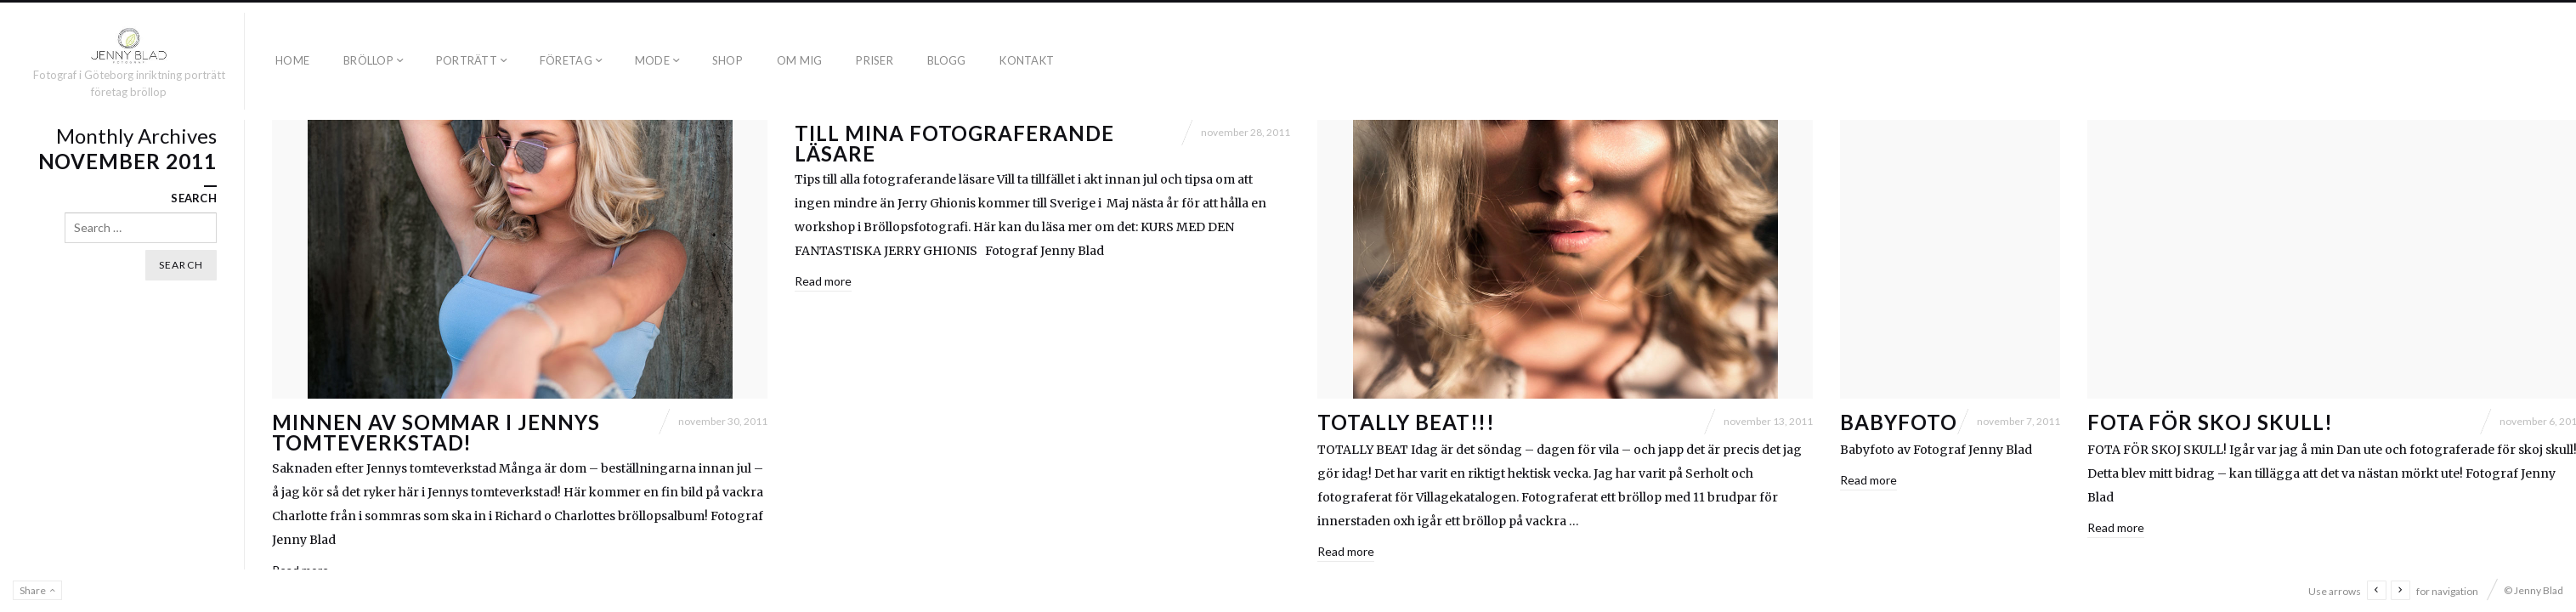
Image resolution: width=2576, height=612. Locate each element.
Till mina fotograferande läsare (954, 143)
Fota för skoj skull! (2210, 422)
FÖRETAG (566, 60)
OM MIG (800, 60)
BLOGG (946, 60)
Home (292, 60)
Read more (823, 281)
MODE (652, 60)
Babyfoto (1898, 422)
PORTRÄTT (466, 60)
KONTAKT (1026, 60)
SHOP (727, 60)
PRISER (874, 60)
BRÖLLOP (368, 60)
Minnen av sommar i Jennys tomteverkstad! (436, 432)
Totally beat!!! (1406, 422)
